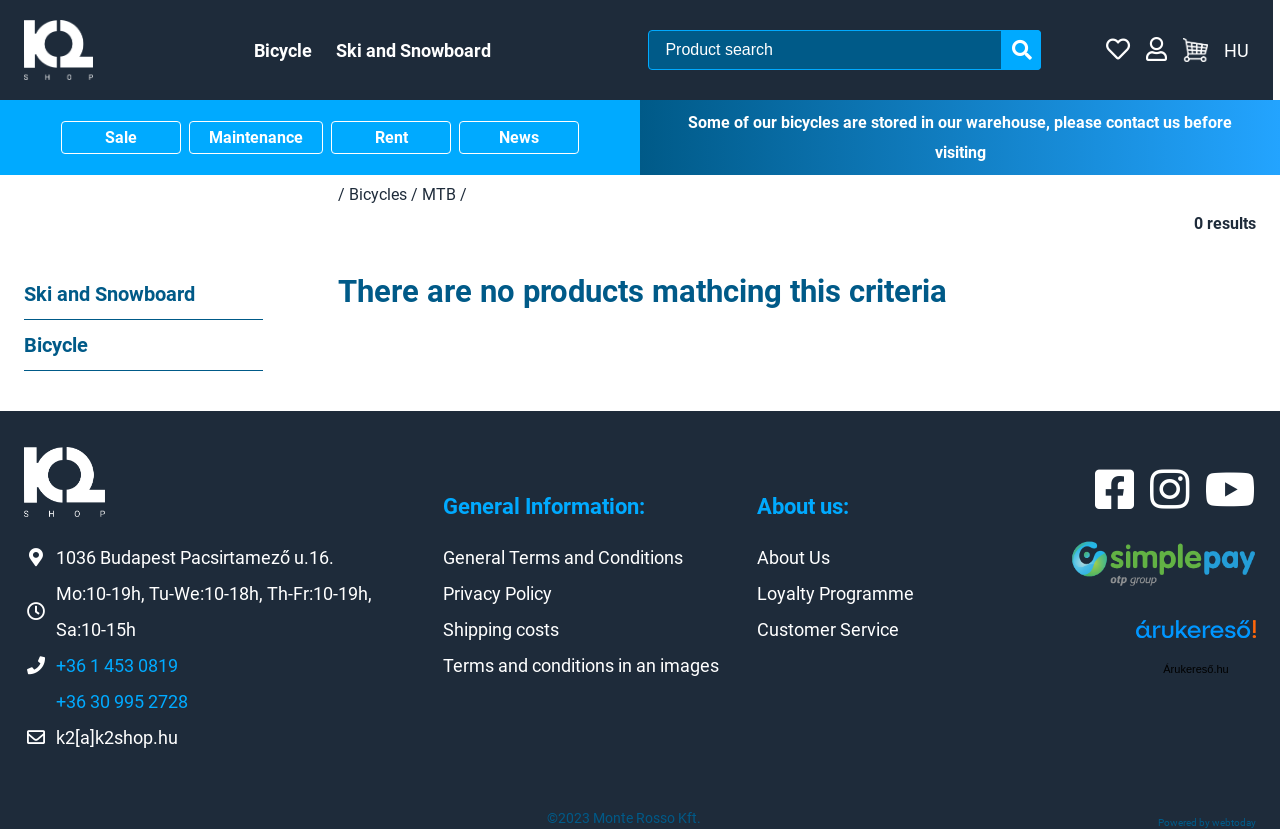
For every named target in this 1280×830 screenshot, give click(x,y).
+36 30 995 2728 (122, 702)
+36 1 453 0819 (117, 666)
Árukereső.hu (1195, 669)
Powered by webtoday (1207, 823)
